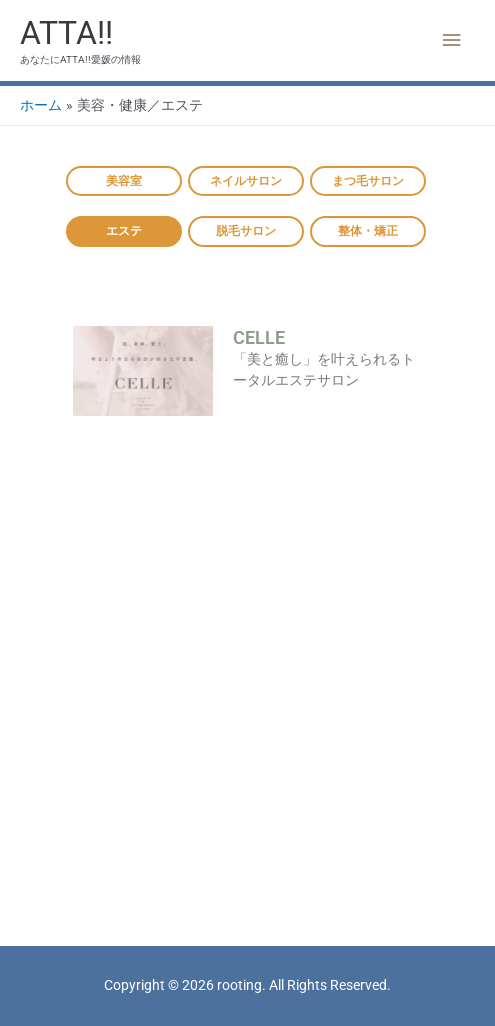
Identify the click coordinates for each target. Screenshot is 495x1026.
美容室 (124, 181)
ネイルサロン (246, 181)
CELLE (259, 337)
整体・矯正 (368, 231)
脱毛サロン (246, 231)
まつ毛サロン (368, 181)
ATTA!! (66, 33)
